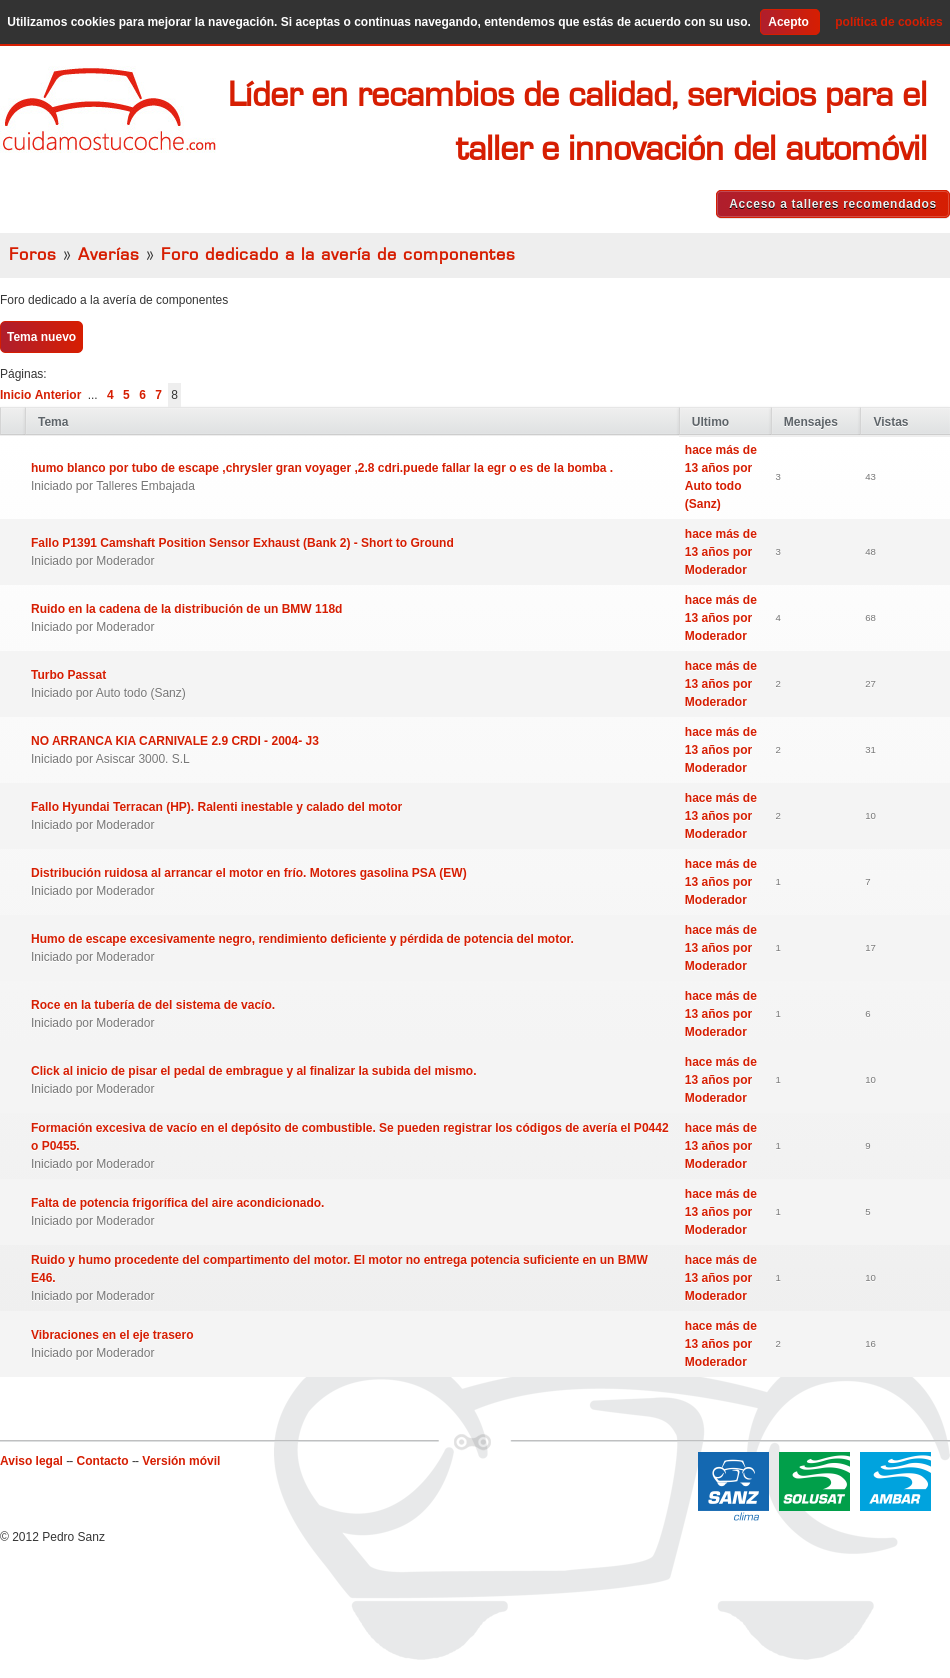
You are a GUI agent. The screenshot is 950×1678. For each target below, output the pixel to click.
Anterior (58, 395)
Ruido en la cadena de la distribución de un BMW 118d (186, 609)
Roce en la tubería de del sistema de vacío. (153, 1005)
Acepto (788, 22)
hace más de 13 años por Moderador (721, 552)
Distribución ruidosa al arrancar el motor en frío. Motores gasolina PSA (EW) (249, 873)
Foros (33, 255)
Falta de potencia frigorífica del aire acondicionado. (177, 1203)
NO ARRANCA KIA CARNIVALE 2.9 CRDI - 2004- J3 (175, 741)
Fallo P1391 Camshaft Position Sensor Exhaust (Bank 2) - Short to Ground (242, 543)
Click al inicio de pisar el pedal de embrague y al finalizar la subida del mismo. (253, 1071)
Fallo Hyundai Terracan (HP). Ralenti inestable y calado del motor (216, 807)
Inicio (15, 395)
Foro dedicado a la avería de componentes (338, 255)
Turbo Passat (68, 675)
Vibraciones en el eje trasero (112, 1335)
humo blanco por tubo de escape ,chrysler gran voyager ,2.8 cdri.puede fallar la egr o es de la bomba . (322, 468)
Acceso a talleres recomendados (833, 204)
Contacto (103, 1461)
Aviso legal (31, 1461)
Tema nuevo (41, 337)
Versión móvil (181, 1461)
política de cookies (888, 22)
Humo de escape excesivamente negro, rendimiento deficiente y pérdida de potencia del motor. (302, 939)
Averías (109, 255)
